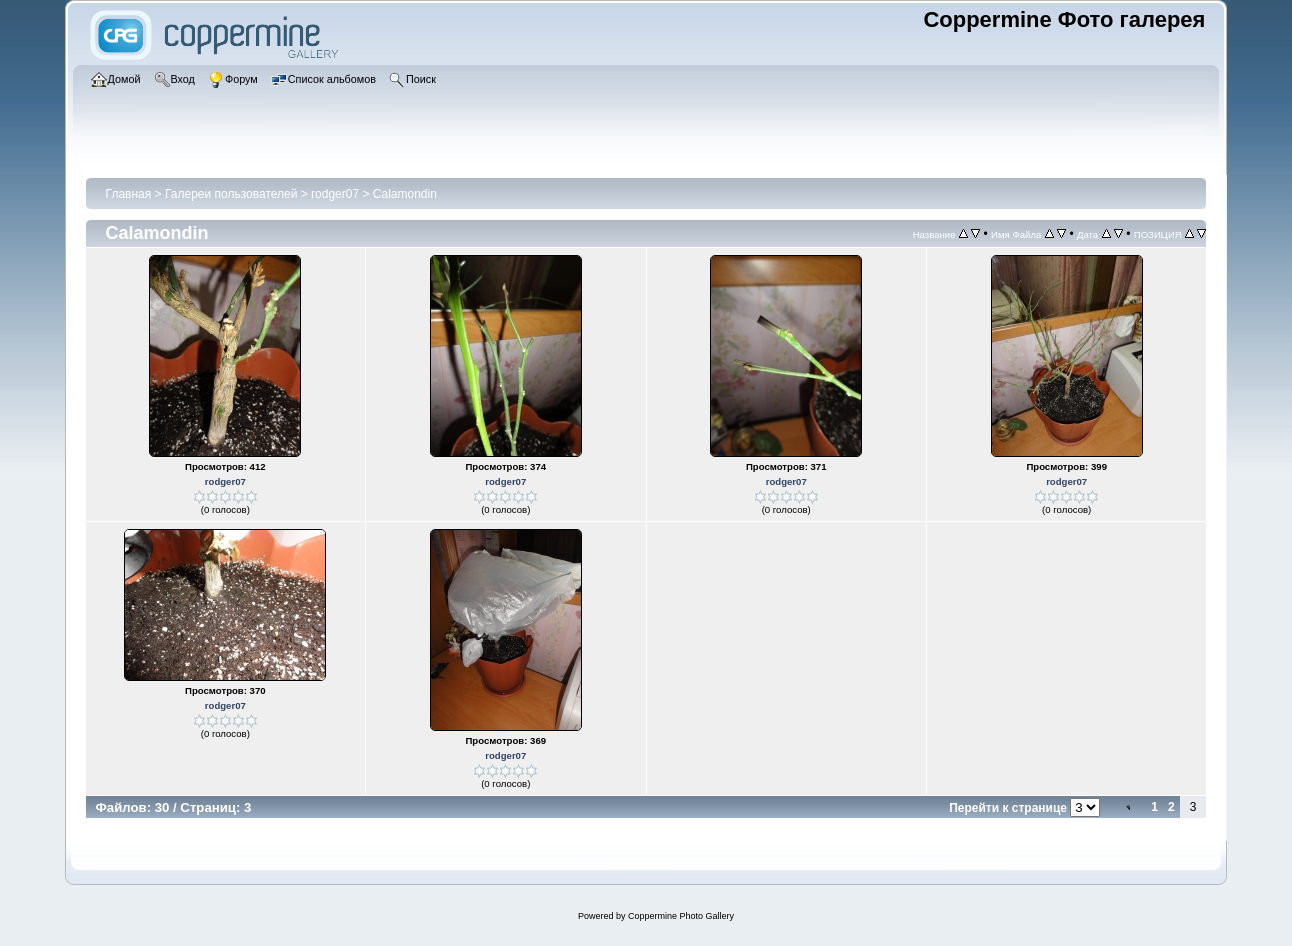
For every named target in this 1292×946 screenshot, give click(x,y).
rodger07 (335, 194)
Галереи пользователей (231, 194)
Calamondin (405, 194)
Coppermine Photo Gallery (681, 916)
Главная (129, 194)
